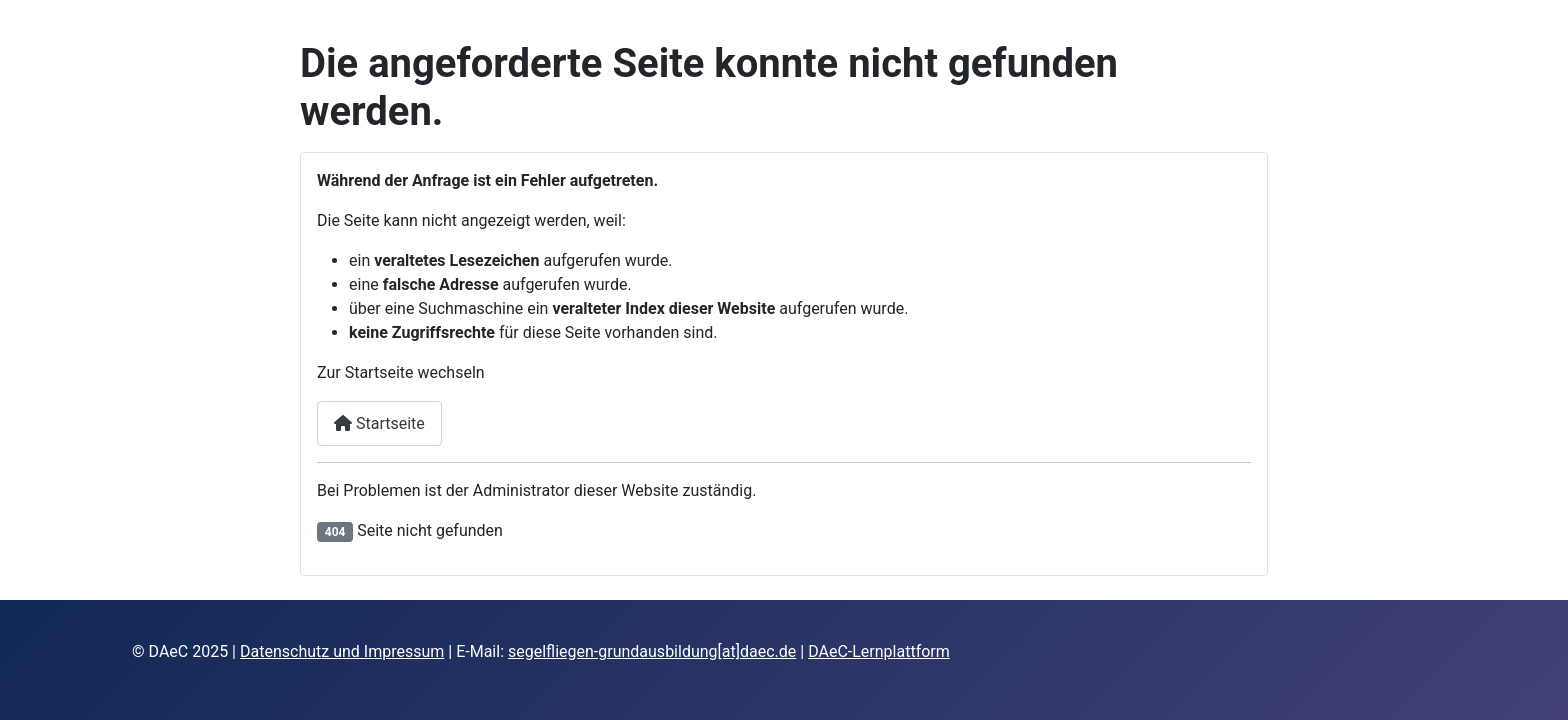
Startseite (379, 423)
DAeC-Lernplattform (879, 651)
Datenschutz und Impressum (342, 651)
